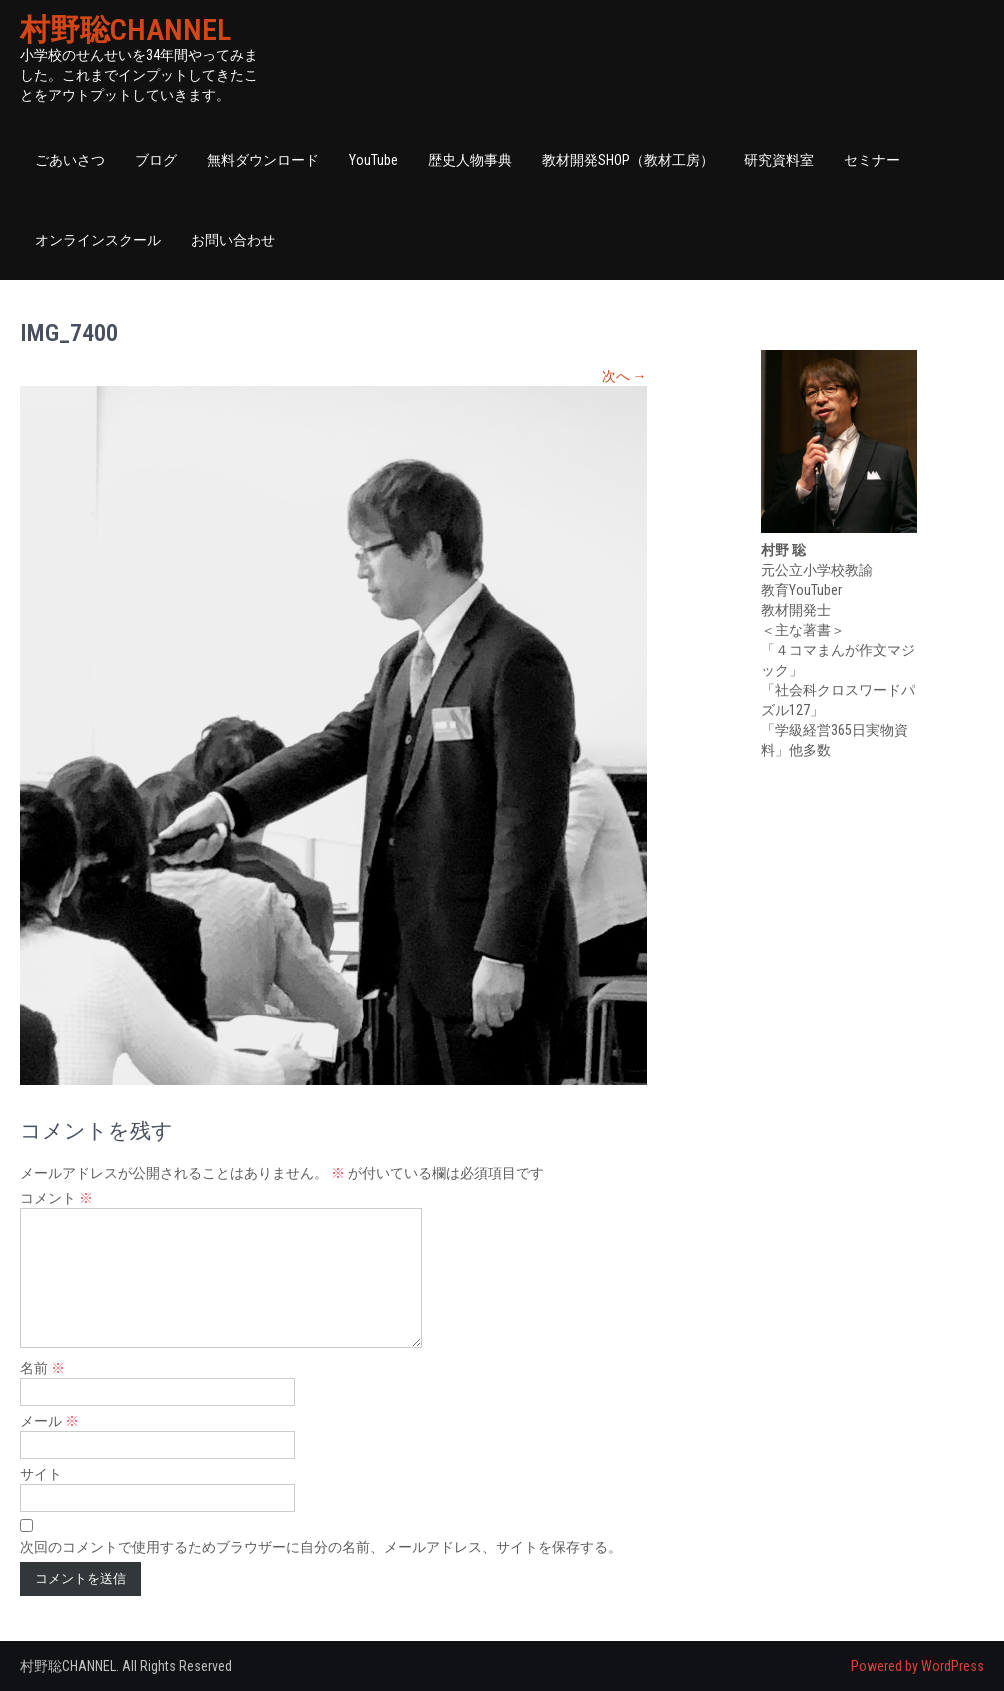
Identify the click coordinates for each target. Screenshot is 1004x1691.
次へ (624, 376)
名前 (42, 1368)
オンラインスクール (98, 240)
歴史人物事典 (470, 160)
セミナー (872, 160)
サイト (41, 1474)
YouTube (373, 160)
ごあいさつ (70, 160)
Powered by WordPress (917, 1666)
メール (49, 1421)
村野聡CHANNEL (125, 29)
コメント (56, 1198)
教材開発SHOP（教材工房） (628, 160)
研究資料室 (779, 160)
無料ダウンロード (263, 160)
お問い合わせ (233, 240)
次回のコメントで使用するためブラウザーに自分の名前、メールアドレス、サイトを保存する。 (321, 1547)
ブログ (156, 160)
